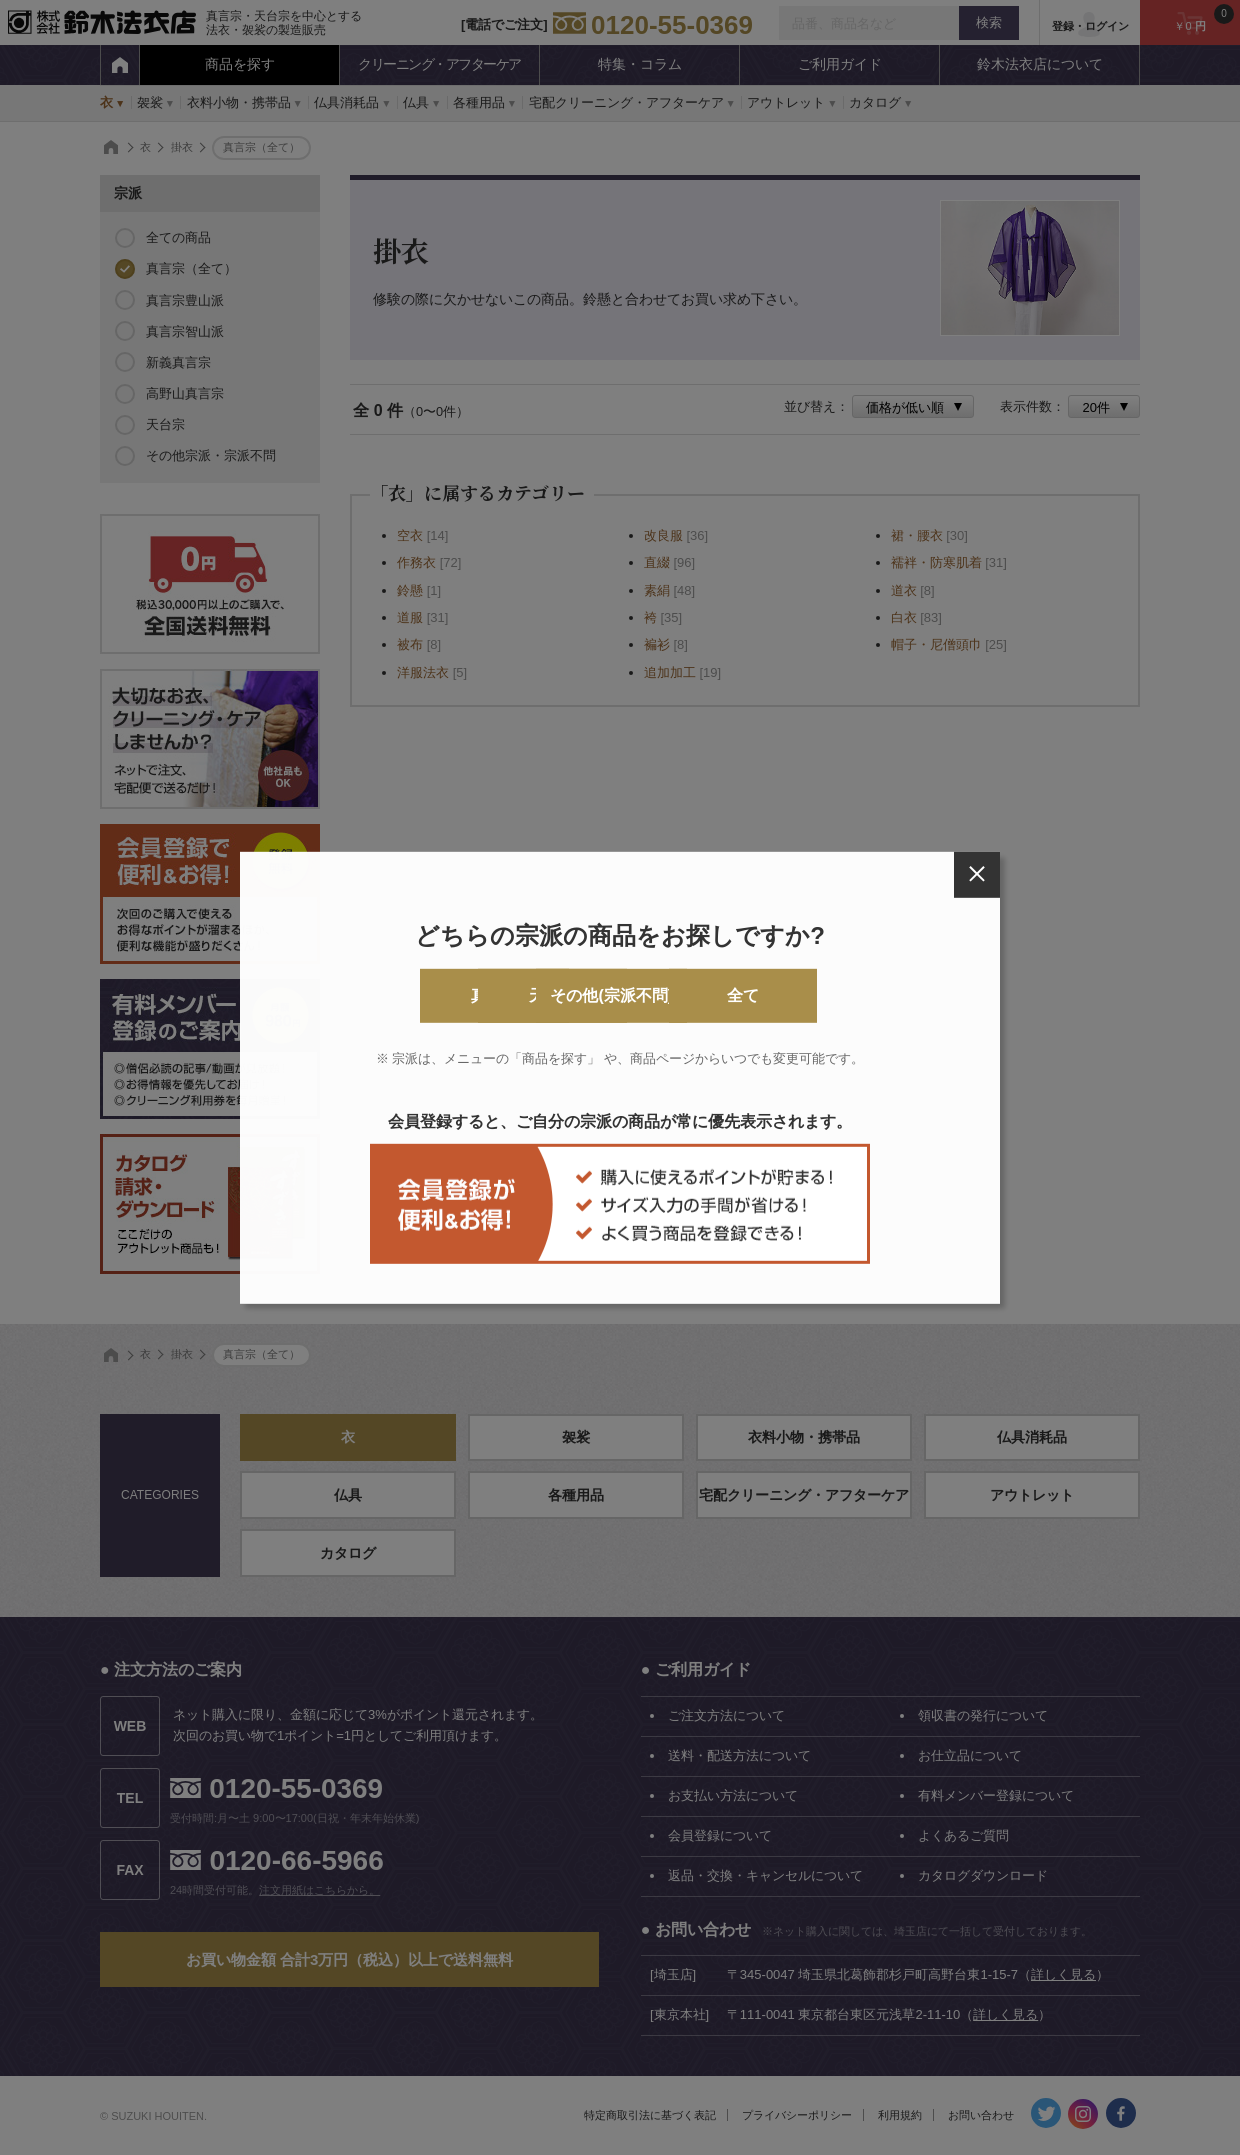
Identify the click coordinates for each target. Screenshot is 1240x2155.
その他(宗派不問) (701, 995)
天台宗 (539, 995)
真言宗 (377, 995)
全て (863, 995)
